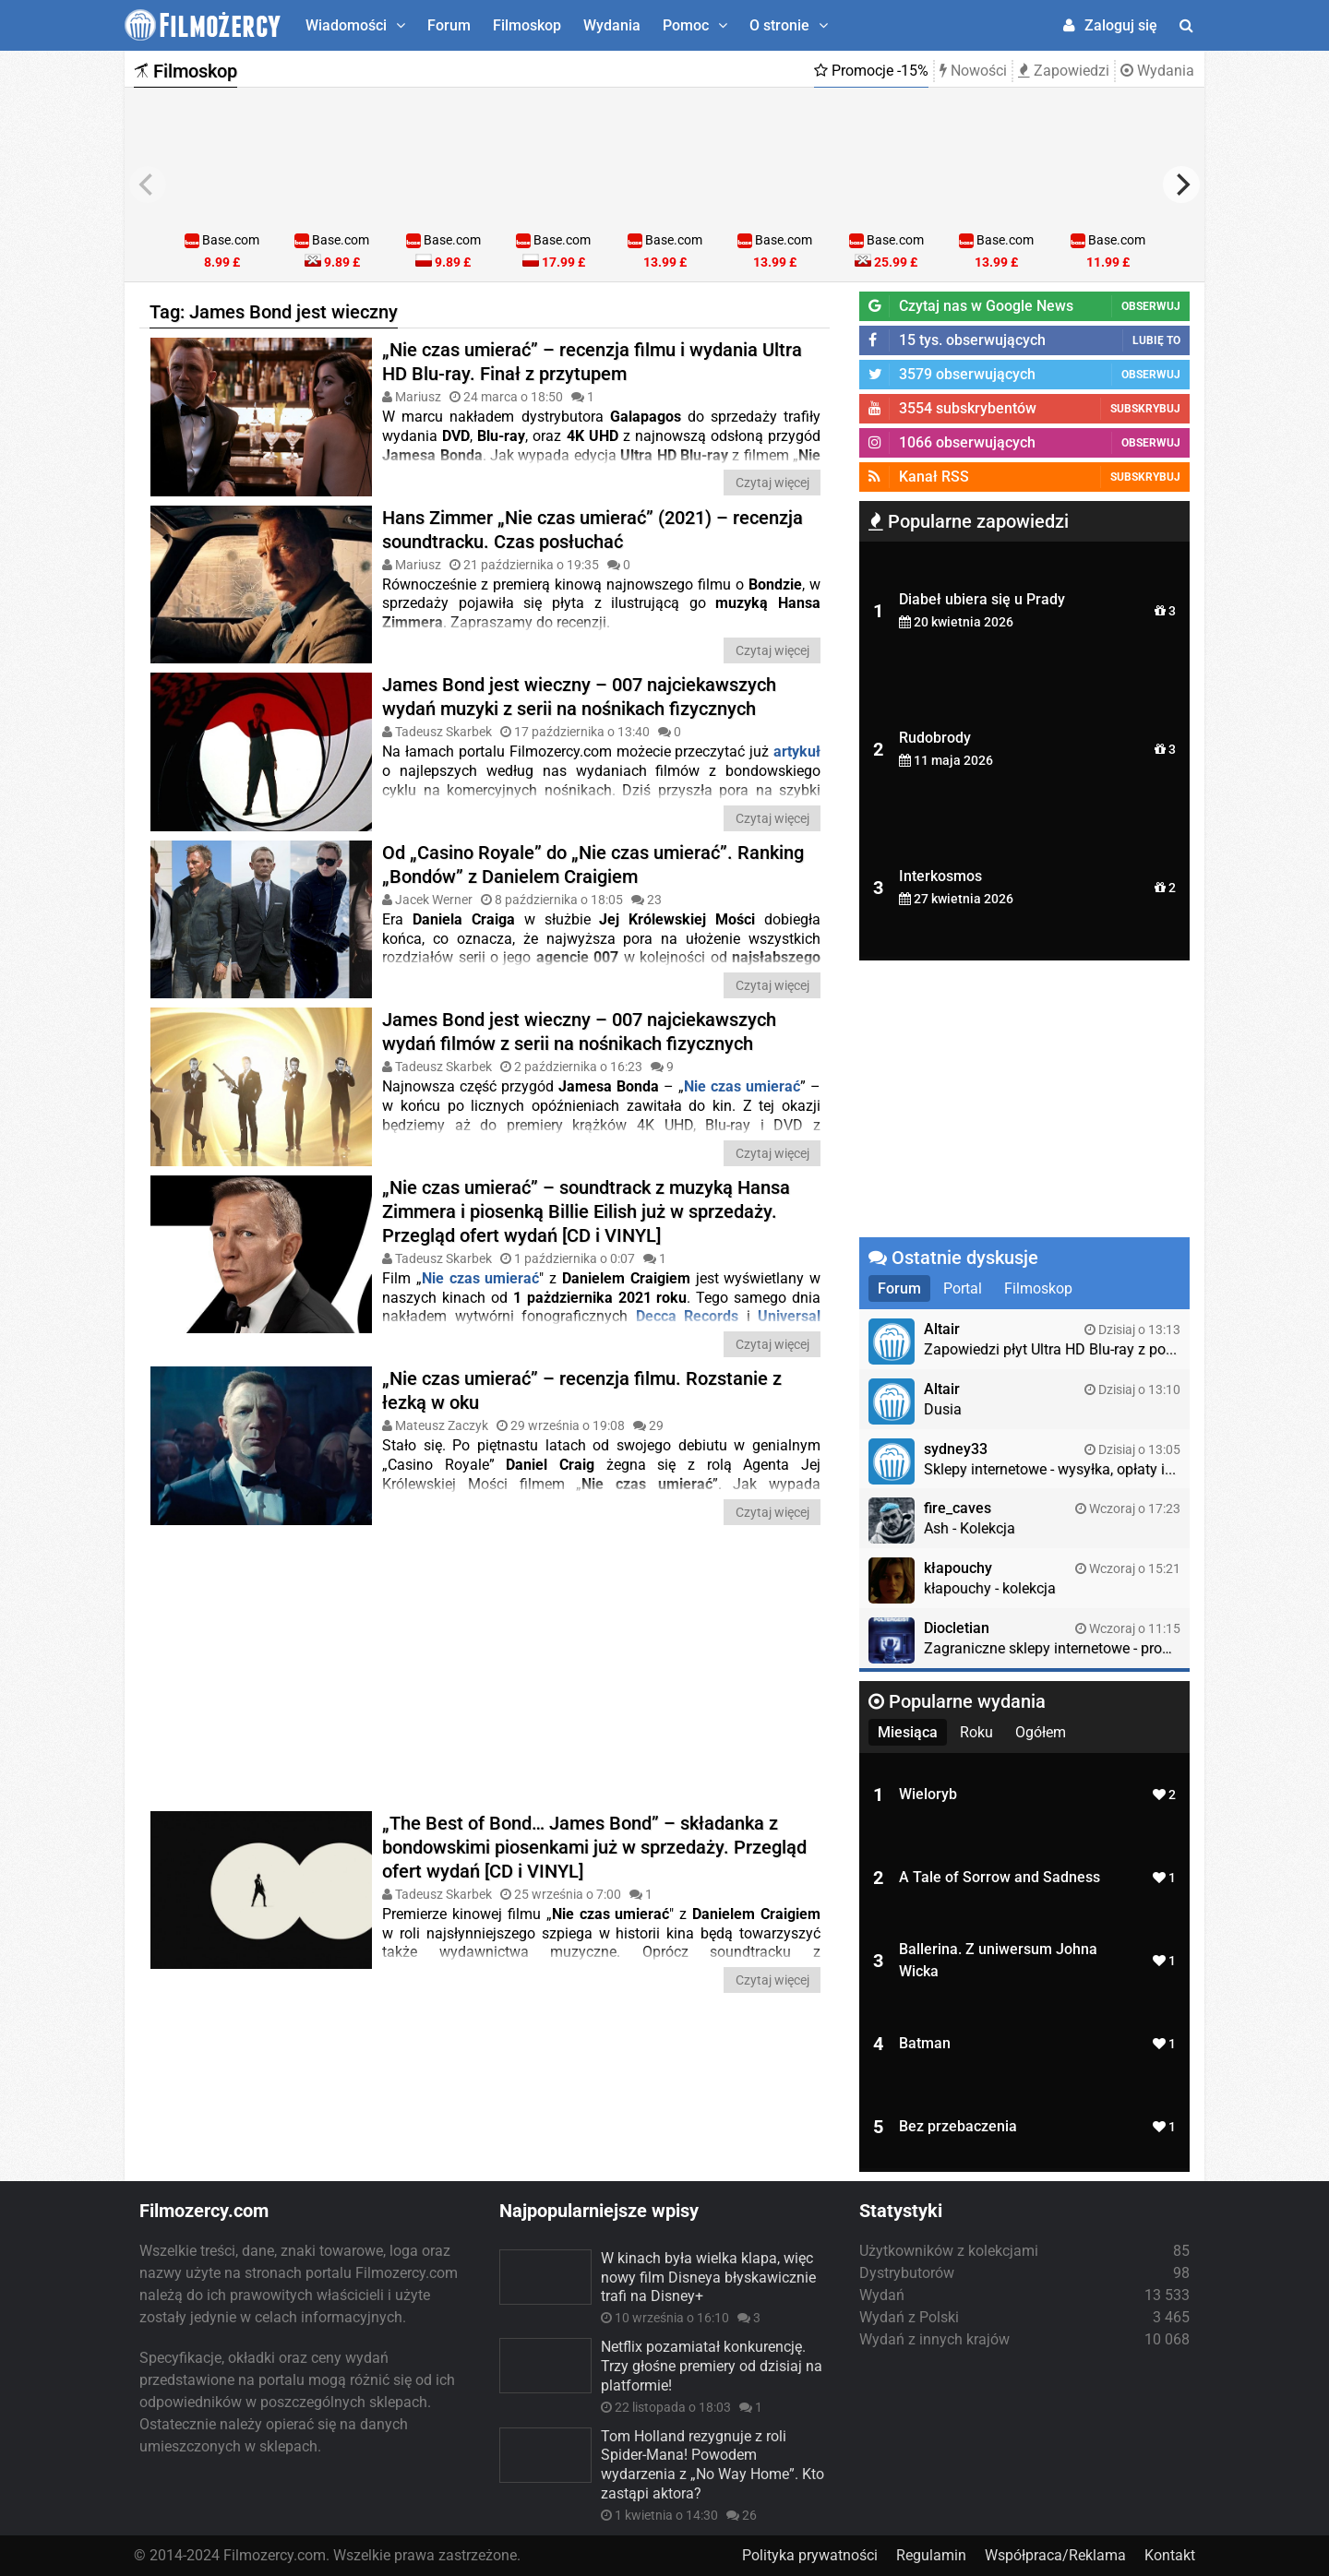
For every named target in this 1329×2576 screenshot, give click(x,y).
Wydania (612, 25)
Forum (449, 25)
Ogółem (1040, 1732)
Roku (976, 1732)
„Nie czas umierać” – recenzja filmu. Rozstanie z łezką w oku (582, 1389)
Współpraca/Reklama (1055, 2555)
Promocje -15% (871, 70)
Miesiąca (908, 1732)
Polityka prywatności (810, 2555)
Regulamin (931, 2555)
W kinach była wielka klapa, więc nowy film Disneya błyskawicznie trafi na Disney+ (708, 2277)
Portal (962, 1288)
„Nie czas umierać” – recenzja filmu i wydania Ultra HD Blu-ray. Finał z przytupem (592, 362)
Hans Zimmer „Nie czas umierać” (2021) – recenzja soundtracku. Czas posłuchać (592, 529)
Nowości (973, 70)
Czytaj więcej (772, 482)
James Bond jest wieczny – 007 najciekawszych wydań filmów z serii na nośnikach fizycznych (579, 1031)
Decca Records (687, 1316)
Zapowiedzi (1063, 70)
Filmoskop (527, 25)
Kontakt (1169, 2555)
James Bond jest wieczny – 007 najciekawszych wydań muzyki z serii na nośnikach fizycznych (579, 697)
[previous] (147, 184)
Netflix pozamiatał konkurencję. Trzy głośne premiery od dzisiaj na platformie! (711, 2366)
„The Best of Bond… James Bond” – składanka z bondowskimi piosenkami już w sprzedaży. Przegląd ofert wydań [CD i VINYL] (594, 1846)
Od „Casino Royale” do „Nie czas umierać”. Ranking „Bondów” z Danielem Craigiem (593, 864)
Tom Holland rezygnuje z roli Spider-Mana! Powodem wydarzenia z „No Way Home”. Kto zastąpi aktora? (712, 2464)
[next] (1181, 184)
